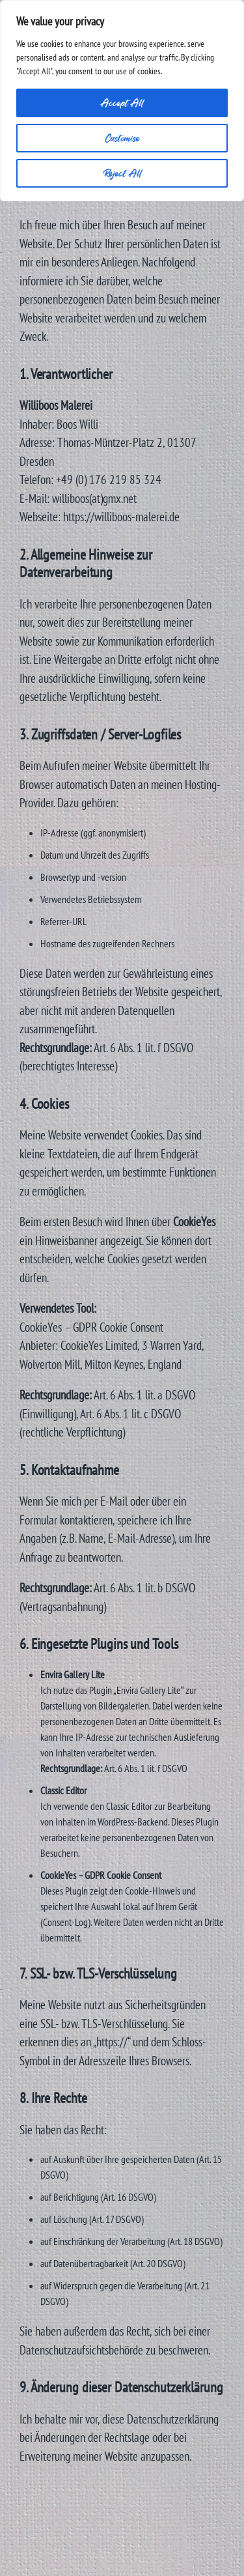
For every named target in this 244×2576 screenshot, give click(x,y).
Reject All (122, 173)
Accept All (122, 103)
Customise (122, 138)
